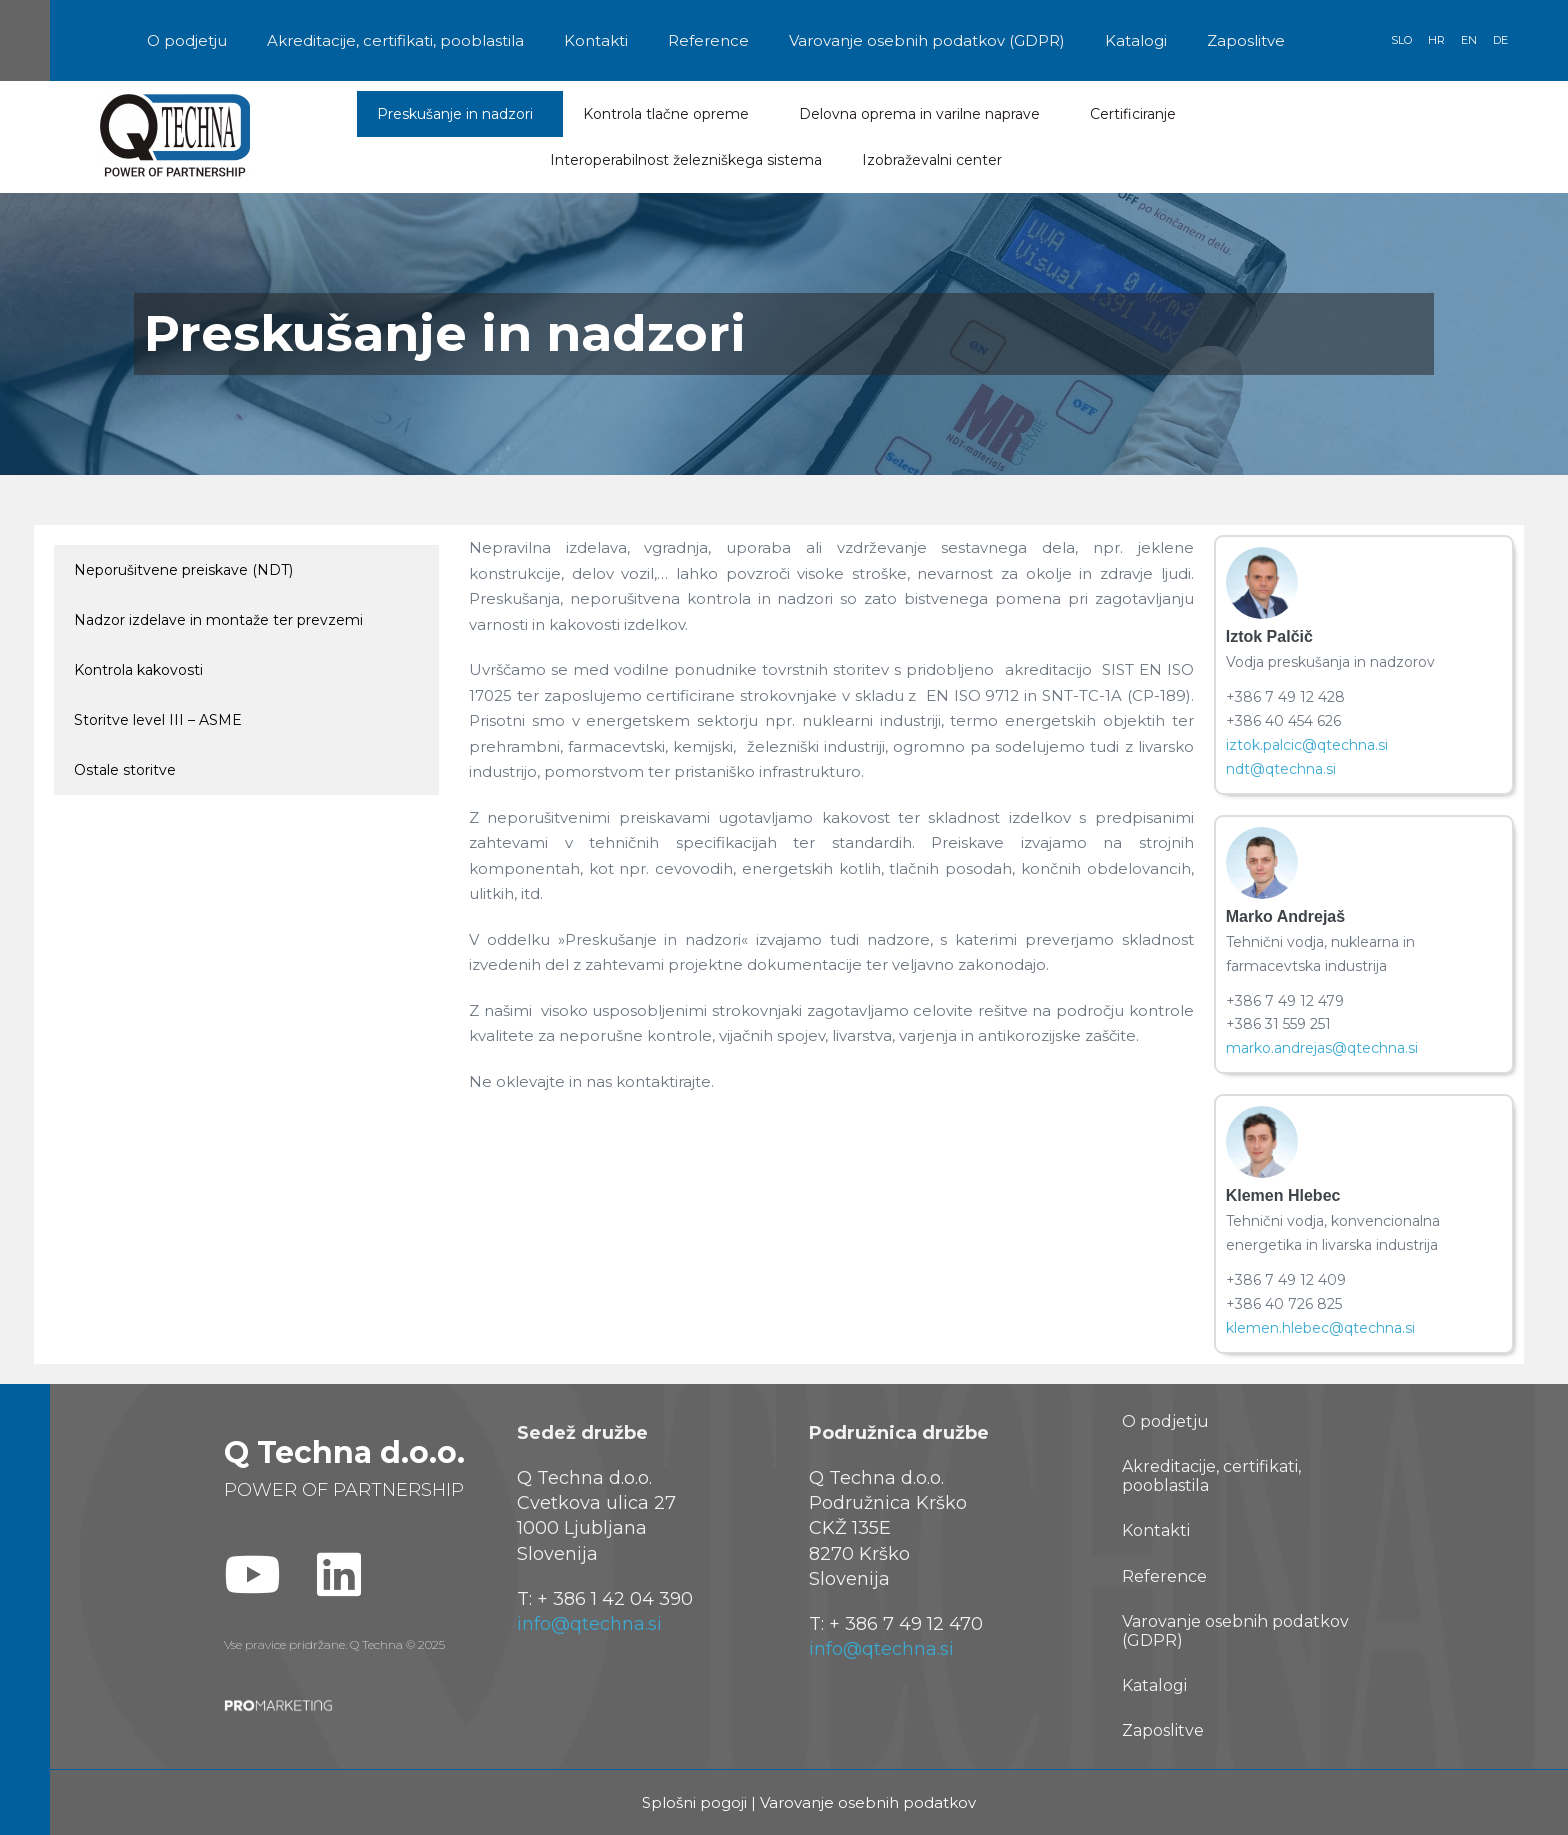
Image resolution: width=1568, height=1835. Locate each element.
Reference (708, 40)
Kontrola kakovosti (138, 670)
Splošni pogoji (694, 1802)
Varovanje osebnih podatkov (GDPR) (927, 40)
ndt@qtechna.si (1281, 769)
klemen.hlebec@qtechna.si (1320, 1328)
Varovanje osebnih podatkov (868, 1802)
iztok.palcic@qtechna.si (1307, 745)
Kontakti (596, 40)
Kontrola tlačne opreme (671, 114)
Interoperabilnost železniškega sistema (686, 160)
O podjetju (187, 40)
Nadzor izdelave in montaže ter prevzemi (218, 620)
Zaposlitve (1246, 40)
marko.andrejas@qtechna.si (1322, 1048)
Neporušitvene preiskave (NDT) (183, 570)
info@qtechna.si (589, 1624)
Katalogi (1136, 40)
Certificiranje (1138, 114)
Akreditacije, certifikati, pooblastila (395, 40)
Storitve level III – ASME (158, 720)
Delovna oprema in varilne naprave (924, 114)
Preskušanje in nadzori (460, 114)
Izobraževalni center (937, 160)
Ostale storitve (125, 770)
